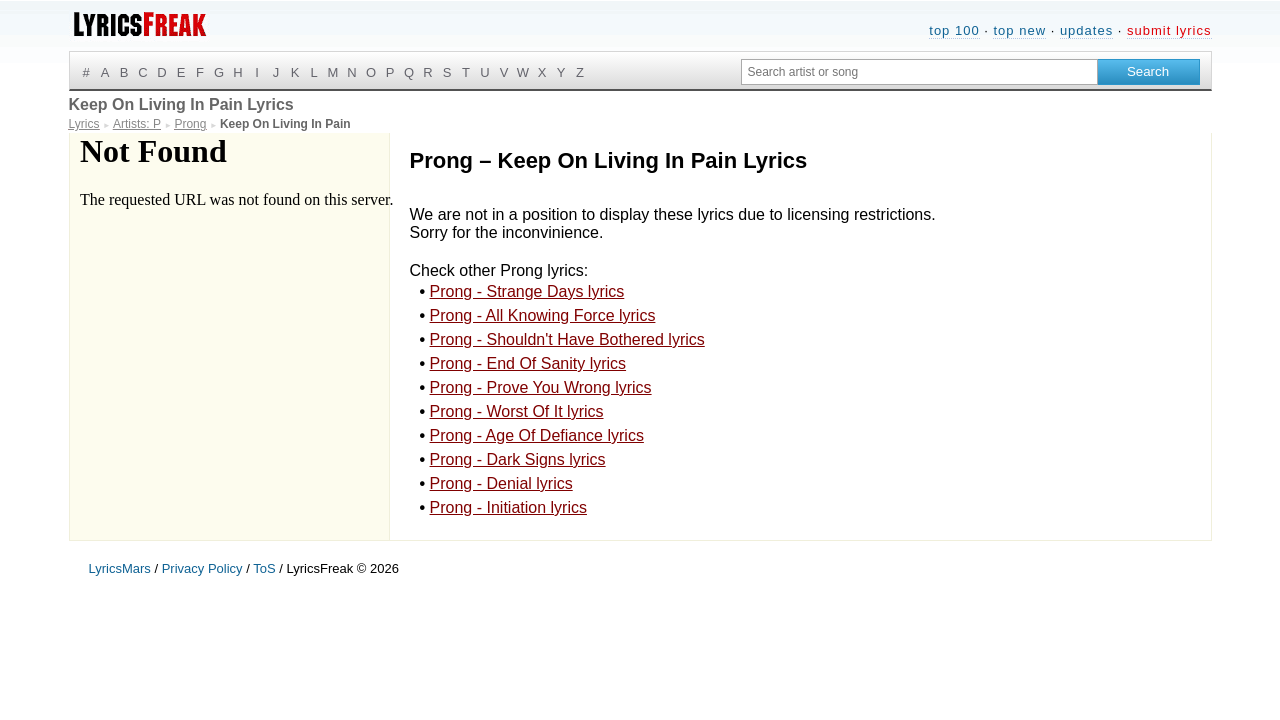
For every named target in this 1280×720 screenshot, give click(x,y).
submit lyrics (1169, 30)
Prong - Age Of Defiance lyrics (537, 435)
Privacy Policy (202, 568)
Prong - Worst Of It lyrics (517, 411)
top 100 (954, 30)
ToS (264, 568)
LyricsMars (120, 568)
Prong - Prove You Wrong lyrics (541, 387)
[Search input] (919, 72)
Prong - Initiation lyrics (508, 507)
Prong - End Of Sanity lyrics (528, 363)
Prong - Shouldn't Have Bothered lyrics (567, 339)
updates (1086, 30)
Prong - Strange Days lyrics (527, 291)
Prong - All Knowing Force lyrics (543, 315)
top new (1019, 30)
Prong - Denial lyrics (501, 483)
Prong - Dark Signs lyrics (518, 459)
